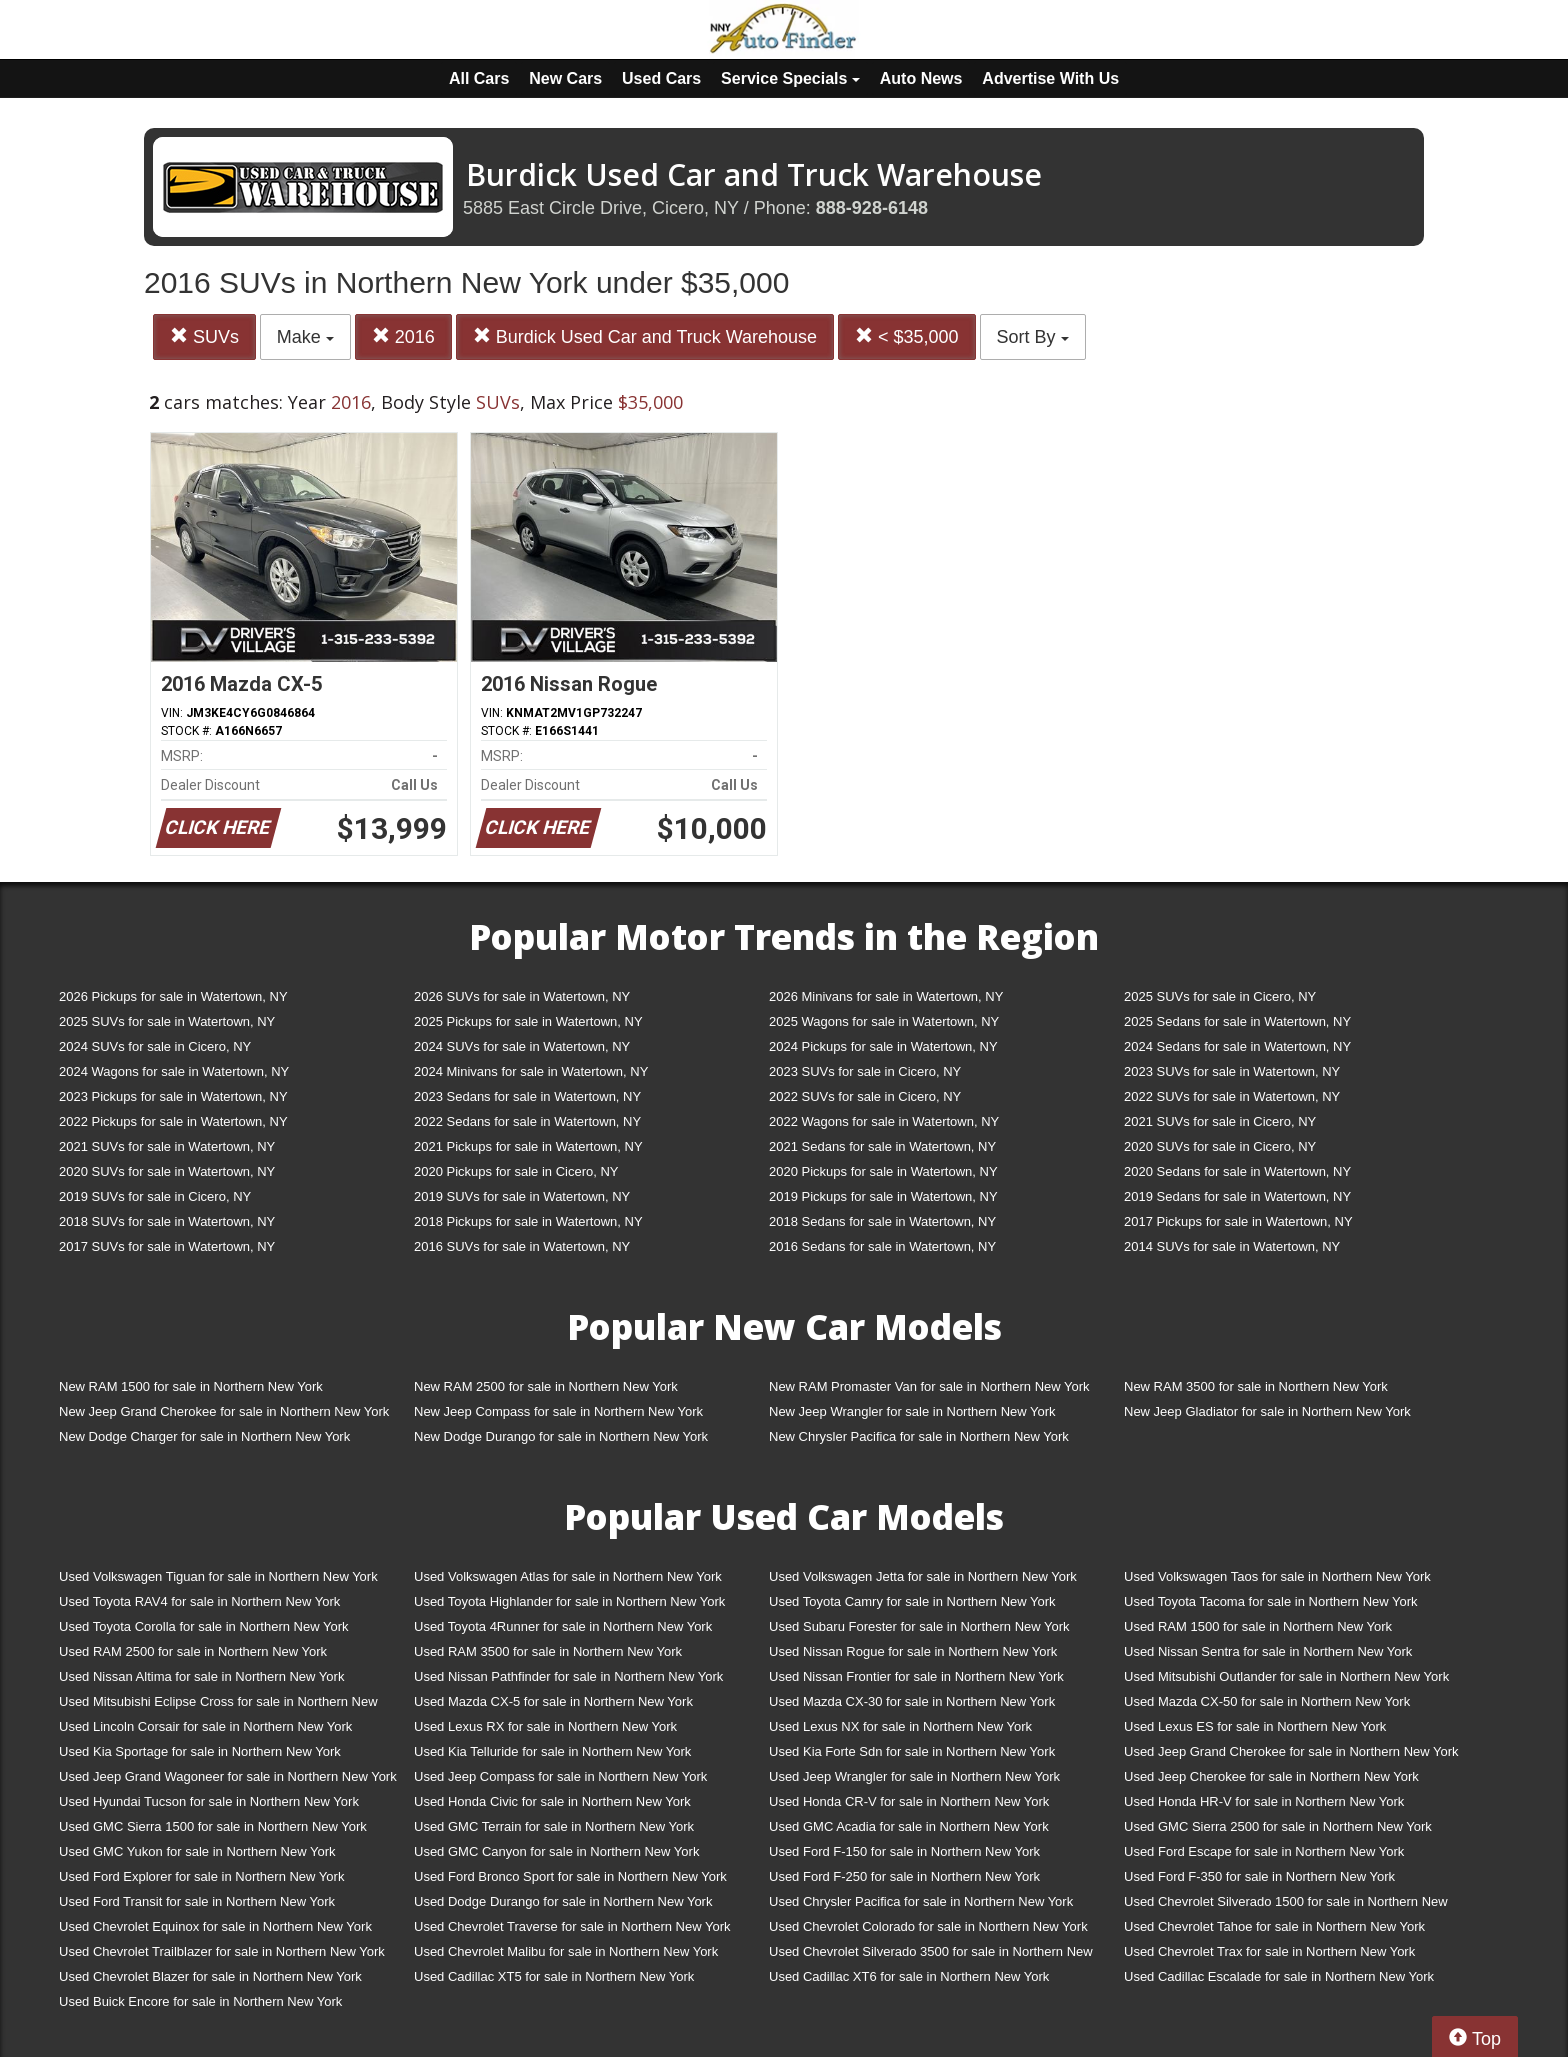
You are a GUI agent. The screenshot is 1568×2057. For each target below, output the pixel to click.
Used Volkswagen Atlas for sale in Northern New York (568, 1576)
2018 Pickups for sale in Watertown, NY (528, 1221)
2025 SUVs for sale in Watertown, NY (167, 1021)
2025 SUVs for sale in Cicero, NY (1220, 996)
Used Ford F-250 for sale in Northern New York (904, 1876)
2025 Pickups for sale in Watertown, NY (528, 1021)
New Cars (565, 78)
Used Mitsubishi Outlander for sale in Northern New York (1286, 1676)
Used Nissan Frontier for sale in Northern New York (916, 1676)
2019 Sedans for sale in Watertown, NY (1237, 1196)
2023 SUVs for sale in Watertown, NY (1232, 1071)
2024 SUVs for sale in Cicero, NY (155, 1046)
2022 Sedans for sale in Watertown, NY (527, 1121)
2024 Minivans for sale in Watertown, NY (531, 1071)
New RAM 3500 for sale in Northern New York (1256, 1386)
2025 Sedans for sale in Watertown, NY (1237, 1021)
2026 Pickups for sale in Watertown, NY (173, 996)
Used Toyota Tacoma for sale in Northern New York (1271, 1601)
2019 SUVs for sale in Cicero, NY (155, 1196)
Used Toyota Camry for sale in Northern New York (912, 1601)
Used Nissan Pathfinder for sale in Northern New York (568, 1676)
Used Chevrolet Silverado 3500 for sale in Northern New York (931, 1955)
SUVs (204, 336)
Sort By (1033, 337)
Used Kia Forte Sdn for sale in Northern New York (912, 1751)
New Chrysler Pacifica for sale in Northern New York (919, 1436)
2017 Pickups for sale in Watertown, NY (1238, 1221)
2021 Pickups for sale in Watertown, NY (528, 1146)
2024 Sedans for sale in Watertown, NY (1237, 1046)
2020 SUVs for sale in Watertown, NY (167, 1171)
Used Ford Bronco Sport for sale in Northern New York (570, 1876)
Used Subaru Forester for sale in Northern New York (919, 1626)
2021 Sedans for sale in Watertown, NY (882, 1146)
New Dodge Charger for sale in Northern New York (204, 1436)
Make (305, 337)
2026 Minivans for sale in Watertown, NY (886, 996)
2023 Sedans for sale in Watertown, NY (527, 1096)
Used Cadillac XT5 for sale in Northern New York (554, 1976)
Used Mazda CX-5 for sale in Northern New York (553, 1701)
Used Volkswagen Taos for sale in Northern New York (1277, 1576)
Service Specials (790, 78)
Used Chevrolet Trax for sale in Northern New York (1269, 1951)
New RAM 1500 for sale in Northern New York (191, 1386)
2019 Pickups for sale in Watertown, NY (883, 1196)
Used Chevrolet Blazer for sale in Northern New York (210, 1976)
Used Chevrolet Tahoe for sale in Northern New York (1274, 1926)
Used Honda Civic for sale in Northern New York (552, 1801)
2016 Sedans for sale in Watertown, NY (882, 1246)
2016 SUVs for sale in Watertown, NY (522, 1246)
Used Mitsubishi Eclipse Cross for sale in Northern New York (218, 1705)
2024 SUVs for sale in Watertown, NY (522, 1046)
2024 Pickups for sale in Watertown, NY (883, 1046)
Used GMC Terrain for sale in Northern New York (554, 1826)
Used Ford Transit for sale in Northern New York (197, 1901)
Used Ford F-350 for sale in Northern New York (1259, 1876)
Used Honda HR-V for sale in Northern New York (1264, 1801)
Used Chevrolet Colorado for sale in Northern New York (928, 1926)
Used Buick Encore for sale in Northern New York (200, 2001)
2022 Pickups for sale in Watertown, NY (173, 1121)
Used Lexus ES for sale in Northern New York (1255, 1726)
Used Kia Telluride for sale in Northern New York (552, 1751)
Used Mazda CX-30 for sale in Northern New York (912, 1701)
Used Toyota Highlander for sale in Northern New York (569, 1601)
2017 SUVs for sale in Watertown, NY (167, 1246)
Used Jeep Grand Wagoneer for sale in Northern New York (228, 1776)
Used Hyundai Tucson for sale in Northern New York (209, 1801)
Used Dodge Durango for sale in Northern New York (563, 1901)
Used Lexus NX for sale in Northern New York (900, 1726)
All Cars (479, 78)
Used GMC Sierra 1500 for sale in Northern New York (213, 1826)
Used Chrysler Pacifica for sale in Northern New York (921, 1901)
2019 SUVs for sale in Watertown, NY (522, 1196)
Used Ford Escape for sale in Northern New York (1264, 1851)
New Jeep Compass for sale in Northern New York (558, 1411)
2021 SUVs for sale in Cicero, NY (1220, 1121)
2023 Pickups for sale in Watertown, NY (173, 1096)
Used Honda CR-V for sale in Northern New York (909, 1801)
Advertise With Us (1050, 78)
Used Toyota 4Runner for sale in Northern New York (563, 1626)
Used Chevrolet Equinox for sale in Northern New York (215, 1926)
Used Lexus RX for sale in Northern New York (545, 1726)
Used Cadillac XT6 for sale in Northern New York (909, 1976)
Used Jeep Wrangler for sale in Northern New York (914, 1776)
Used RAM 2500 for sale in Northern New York (193, 1651)
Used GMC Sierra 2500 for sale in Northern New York (1278, 1826)
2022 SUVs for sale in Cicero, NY (865, 1096)
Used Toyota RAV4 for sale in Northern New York (199, 1601)
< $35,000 (907, 336)
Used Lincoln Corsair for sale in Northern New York (205, 1726)
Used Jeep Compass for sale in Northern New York (560, 1776)
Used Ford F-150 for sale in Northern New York (904, 1851)
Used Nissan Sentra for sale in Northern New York (1268, 1651)
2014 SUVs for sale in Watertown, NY (1232, 1246)
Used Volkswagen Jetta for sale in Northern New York (923, 1576)
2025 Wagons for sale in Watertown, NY (884, 1021)
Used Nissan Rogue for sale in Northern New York (913, 1651)
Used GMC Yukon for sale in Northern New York (197, 1851)
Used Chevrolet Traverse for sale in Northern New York (572, 1926)
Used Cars (661, 78)
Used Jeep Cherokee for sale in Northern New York (1271, 1776)
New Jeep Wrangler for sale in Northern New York (912, 1411)
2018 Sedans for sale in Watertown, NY (882, 1221)
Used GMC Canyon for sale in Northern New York (556, 1851)
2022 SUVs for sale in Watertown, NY (1232, 1096)
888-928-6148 (872, 208)
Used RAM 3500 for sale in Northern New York (548, 1651)
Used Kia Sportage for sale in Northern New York (200, 1751)
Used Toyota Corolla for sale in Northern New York (204, 1626)
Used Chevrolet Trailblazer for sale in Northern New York (222, 1951)
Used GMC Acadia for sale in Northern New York (909, 1826)
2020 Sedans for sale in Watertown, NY (1237, 1171)
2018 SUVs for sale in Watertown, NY (167, 1221)
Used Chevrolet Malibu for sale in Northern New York (566, 1951)
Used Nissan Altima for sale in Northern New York (201, 1676)
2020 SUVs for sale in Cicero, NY (1220, 1146)
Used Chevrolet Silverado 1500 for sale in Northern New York (1286, 1905)
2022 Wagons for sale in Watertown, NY (884, 1121)
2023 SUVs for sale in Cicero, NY (865, 1071)
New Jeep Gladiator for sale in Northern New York (1267, 1411)
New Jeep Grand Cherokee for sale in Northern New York (224, 1411)
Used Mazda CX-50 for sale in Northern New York (1267, 1701)
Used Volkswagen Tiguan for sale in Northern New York (218, 1576)
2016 (403, 336)
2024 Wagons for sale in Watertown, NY (174, 1071)
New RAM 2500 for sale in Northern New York (546, 1386)
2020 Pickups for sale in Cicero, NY (516, 1171)
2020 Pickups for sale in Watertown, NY (883, 1171)
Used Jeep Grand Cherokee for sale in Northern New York (1291, 1751)
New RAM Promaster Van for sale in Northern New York (929, 1386)
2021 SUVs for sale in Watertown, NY (167, 1146)
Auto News (921, 78)
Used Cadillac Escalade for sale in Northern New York (1279, 1976)
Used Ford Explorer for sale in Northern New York (201, 1876)
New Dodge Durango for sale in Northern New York (561, 1436)
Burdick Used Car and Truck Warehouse (645, 336)
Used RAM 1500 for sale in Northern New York (1258, 1626)
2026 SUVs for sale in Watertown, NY (522, 996)
